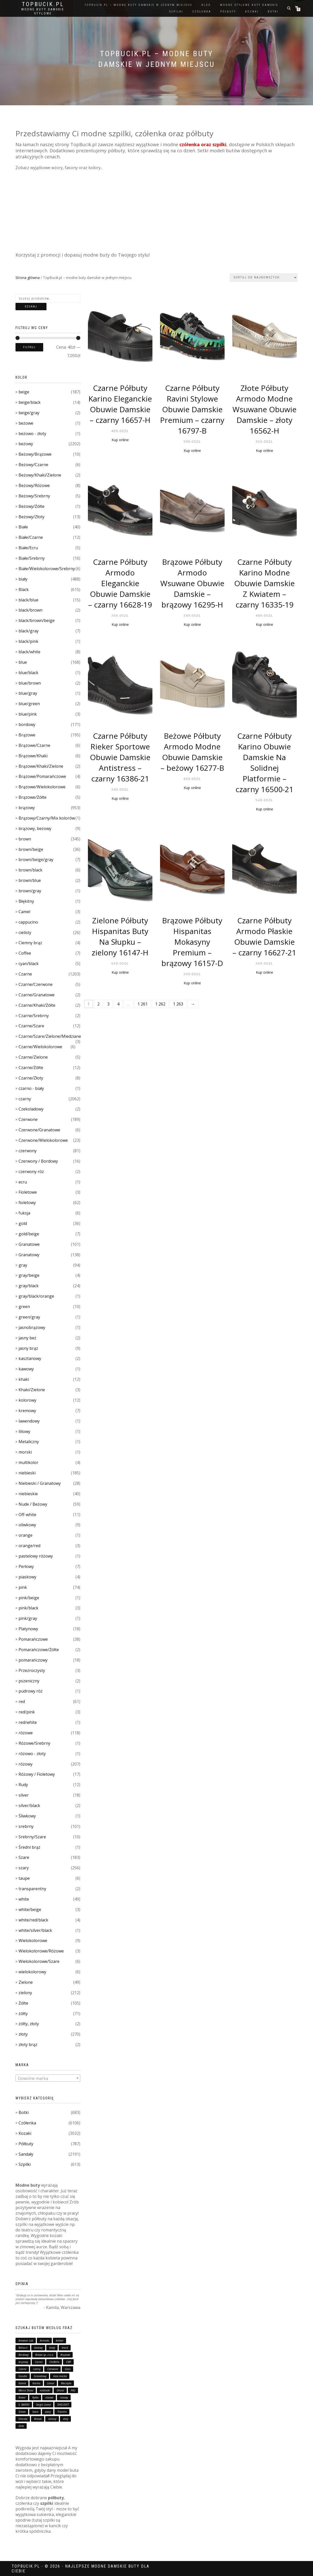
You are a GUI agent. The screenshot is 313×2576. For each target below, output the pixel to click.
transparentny (32, 1888)
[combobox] (47, 2078)
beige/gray (29, 413)
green (24, 1306)
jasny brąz (28, 1348)
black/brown (30, 610)
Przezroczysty (32, 1670)
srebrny (26, 1826)
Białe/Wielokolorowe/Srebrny (47, 568)
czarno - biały (31, 1088)
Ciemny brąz (30, 942)
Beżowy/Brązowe (35, 454)
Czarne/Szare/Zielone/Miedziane (50, 1036)
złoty (23, 2034)
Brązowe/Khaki (33, 756)
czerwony (28, 1150)
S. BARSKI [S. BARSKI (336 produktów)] (24, 2404)
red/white (28, 1722)
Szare (24, 1857)
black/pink (28, 641)
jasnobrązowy (32, 1327)
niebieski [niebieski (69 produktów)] (45, 2390)
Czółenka (27, 2123)
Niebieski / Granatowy (40, 1483)
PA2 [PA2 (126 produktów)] (73, 2390)
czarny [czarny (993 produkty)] (37, 2369)
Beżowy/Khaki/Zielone (40, 475)
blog (206, 5)
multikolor (28, 1462)
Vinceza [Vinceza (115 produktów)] (23, 2419)
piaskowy (27, 1577)
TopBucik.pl (43, 4)
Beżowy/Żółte (31, 506)
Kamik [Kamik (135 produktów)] (22, 2383)
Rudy (23, 1784)
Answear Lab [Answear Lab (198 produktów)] (26, 2340)
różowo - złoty (32, 1753)
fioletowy (27, 1202)
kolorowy (27, 1400)
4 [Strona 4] (118, 1004)
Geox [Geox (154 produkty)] (68, 2369)
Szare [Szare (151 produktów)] (35, 2412)
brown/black (30, 870)
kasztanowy (30, 1358)
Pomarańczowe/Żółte (39, 1649)
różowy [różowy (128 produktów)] (64, 2397)
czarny (25, 1099)
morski (25, 1452)
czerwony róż (31, 1171)
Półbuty (26, 2143)
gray (23, 1265)
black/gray (29, 631)
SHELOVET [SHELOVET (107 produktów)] (63, 2404)
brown (25, 839)
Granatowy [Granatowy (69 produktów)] (40, 2376)
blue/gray (28, 693)
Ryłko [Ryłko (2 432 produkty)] (35, 2397)
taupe (24, 1878)
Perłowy (26, 1566)
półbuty (228, 11)
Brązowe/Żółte (32, 797)
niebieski (27, 1473)
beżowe (26, 423)
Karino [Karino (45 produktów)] (36, 2383)
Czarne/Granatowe (37, 995)
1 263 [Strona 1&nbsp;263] (178, 1004)
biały (23, 579)
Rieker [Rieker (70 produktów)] (22, 2397)
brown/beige (31, 849)
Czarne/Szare (31, 1026)
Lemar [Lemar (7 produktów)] (50, 2383)
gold (23, 1223)
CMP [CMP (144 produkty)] (68, 2362)
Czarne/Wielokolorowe (40, 1046)
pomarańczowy (33, 1660)
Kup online (120, 439)
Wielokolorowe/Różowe (41, 1951)
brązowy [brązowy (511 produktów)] (23, 2362)
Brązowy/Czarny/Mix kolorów (47, 818)
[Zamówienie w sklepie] (264, 277)
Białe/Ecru (28, 548)
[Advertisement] (156, 211)
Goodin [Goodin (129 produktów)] (23, 2376)
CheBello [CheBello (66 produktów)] (54, 2362)
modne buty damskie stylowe (42, 11)
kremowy (27, 1410)
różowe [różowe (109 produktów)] (49, 2397)
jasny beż (27, 1338)
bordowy (27, 724)
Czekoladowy (31, 1109)
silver (24, 1795)
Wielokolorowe (33, 1940)
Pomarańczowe (33, 1639)
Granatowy (29, 1254)
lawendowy (29, 1421)
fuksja (24, 1213)
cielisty (25, 932)
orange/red (29, 1545)
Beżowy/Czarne (33, 464)
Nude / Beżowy (33, 1504)
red (22, 1701)
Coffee (25, 953)
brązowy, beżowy (35, 828)
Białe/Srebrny (32, 558)
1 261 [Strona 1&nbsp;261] (142, 1004)
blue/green (29, 703)
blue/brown (30, 683)
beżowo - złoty (32, 433)
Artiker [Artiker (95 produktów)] (60, 2340)
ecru (23, 1182)
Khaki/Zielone (32, 1390)
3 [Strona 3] (108, 1004)
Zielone (26, 1982)
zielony (25, 1992)
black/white (29, 652)
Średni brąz (29, 1847)
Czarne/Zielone (33, 1057)
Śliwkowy (27, 1816)
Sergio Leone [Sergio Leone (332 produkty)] (43, 2404)
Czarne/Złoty (31, 1078)
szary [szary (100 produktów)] (48, 2412)
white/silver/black (35, 1930)
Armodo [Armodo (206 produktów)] (44, 2340)
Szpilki (25, 2164)
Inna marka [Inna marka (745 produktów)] (60, 2376)
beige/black (30, 402)
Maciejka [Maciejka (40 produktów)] (66, 2383)
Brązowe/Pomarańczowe (42, 776)
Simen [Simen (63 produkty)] (22, 2412)
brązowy (27, 807)
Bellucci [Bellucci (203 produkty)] (23, 2347)
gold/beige (29, 1234)
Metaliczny (29, 1441)
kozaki (252, 11)
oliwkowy (27, 1525)
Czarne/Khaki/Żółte (37, 1005)
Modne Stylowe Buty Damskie (249, 5)
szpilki (176, 11)
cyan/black (29, 963)
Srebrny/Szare (32, 1837)
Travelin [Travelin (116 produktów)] (62, 2412)
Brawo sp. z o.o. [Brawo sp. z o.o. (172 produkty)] (44, 2355)
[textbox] (48, 2078)
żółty (23, 2013)
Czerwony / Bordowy (38, 1161)
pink (23, 1587)
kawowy (26, 1369)
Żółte (23, 2003)
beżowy (26, 444)
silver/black (29, 1805)
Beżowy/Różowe (34, 485)
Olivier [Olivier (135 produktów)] (60, 2390)
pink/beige (29, 1598)
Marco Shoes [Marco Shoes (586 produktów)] (26, 2390)
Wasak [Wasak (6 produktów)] (38, 2419)
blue (23, 662)
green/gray (29, 1317)
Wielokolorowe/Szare (39, 1961)
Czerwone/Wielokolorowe (43, 1140)
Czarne (25, 974)
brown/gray (30, 891)
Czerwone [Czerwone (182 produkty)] (52, 2369)
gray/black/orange (36, 1296)
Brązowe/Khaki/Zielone (41, 766)
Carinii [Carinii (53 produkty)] (39, 2362)
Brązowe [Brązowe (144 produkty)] (65, 2355)
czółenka (201, 11)
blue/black (28, 672)
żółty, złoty (29, 2023)
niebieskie (28, 1494)
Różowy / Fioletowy (37, 1774)
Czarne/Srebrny (34, 1015)
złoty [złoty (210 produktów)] (65, 2419)
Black (24, 589)
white (24, 1899)
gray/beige (29, 1275)
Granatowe (29, 1244)
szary (24, 1868)
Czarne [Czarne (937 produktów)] (22, 2369)
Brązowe (27, 735)
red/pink (27, 1712)
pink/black (28, 1608)
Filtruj (29, 347)
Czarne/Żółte (31, 1067)
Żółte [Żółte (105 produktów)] (21, 2426)
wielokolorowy (32, 1972)
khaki (24, 1379)
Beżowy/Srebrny (34, 496)
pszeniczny (29, 1681)
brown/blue (30, 880)
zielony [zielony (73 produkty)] (52, 2419)
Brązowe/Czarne (34, 745)
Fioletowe (28, 1192)
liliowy (24, 1431)
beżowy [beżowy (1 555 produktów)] (38, 2347)
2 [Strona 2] (98, 1004)
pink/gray (28, 1618)
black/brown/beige (37, 620)
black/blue (28, 600)
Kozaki (25, 2133)
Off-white (27, 1514)
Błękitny (26, 901)
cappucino (28, 922)
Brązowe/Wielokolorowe (42, 787)
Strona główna (27, 277)
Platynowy (28, 1629)
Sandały (26, 2154)
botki (273, 11)
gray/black (29, 1286)
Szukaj (31, 306)
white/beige (30, 1909)
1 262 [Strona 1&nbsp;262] (160, 1004)
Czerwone (28, 1119)
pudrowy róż (31, 1691)
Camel (24, 911)
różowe (26, 1733)
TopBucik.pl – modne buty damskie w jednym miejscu (138, 5)
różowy (26, 1764)
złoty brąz (28, 2044)
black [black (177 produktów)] (65, 2347)
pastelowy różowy (36, 1556)
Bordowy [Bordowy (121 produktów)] (24, 2355)
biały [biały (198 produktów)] (52, 2347)
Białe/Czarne (31, 537)
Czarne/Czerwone (36, 984)
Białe (23, 527)
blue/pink (28, 714)
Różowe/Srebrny (34, 1743)
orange (26, 1535)
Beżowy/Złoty (31, 517)
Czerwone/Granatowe (39, 1130)
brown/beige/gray (36, 859)
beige (24, 392)
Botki (24, 2112)
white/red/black (33, 1920)
